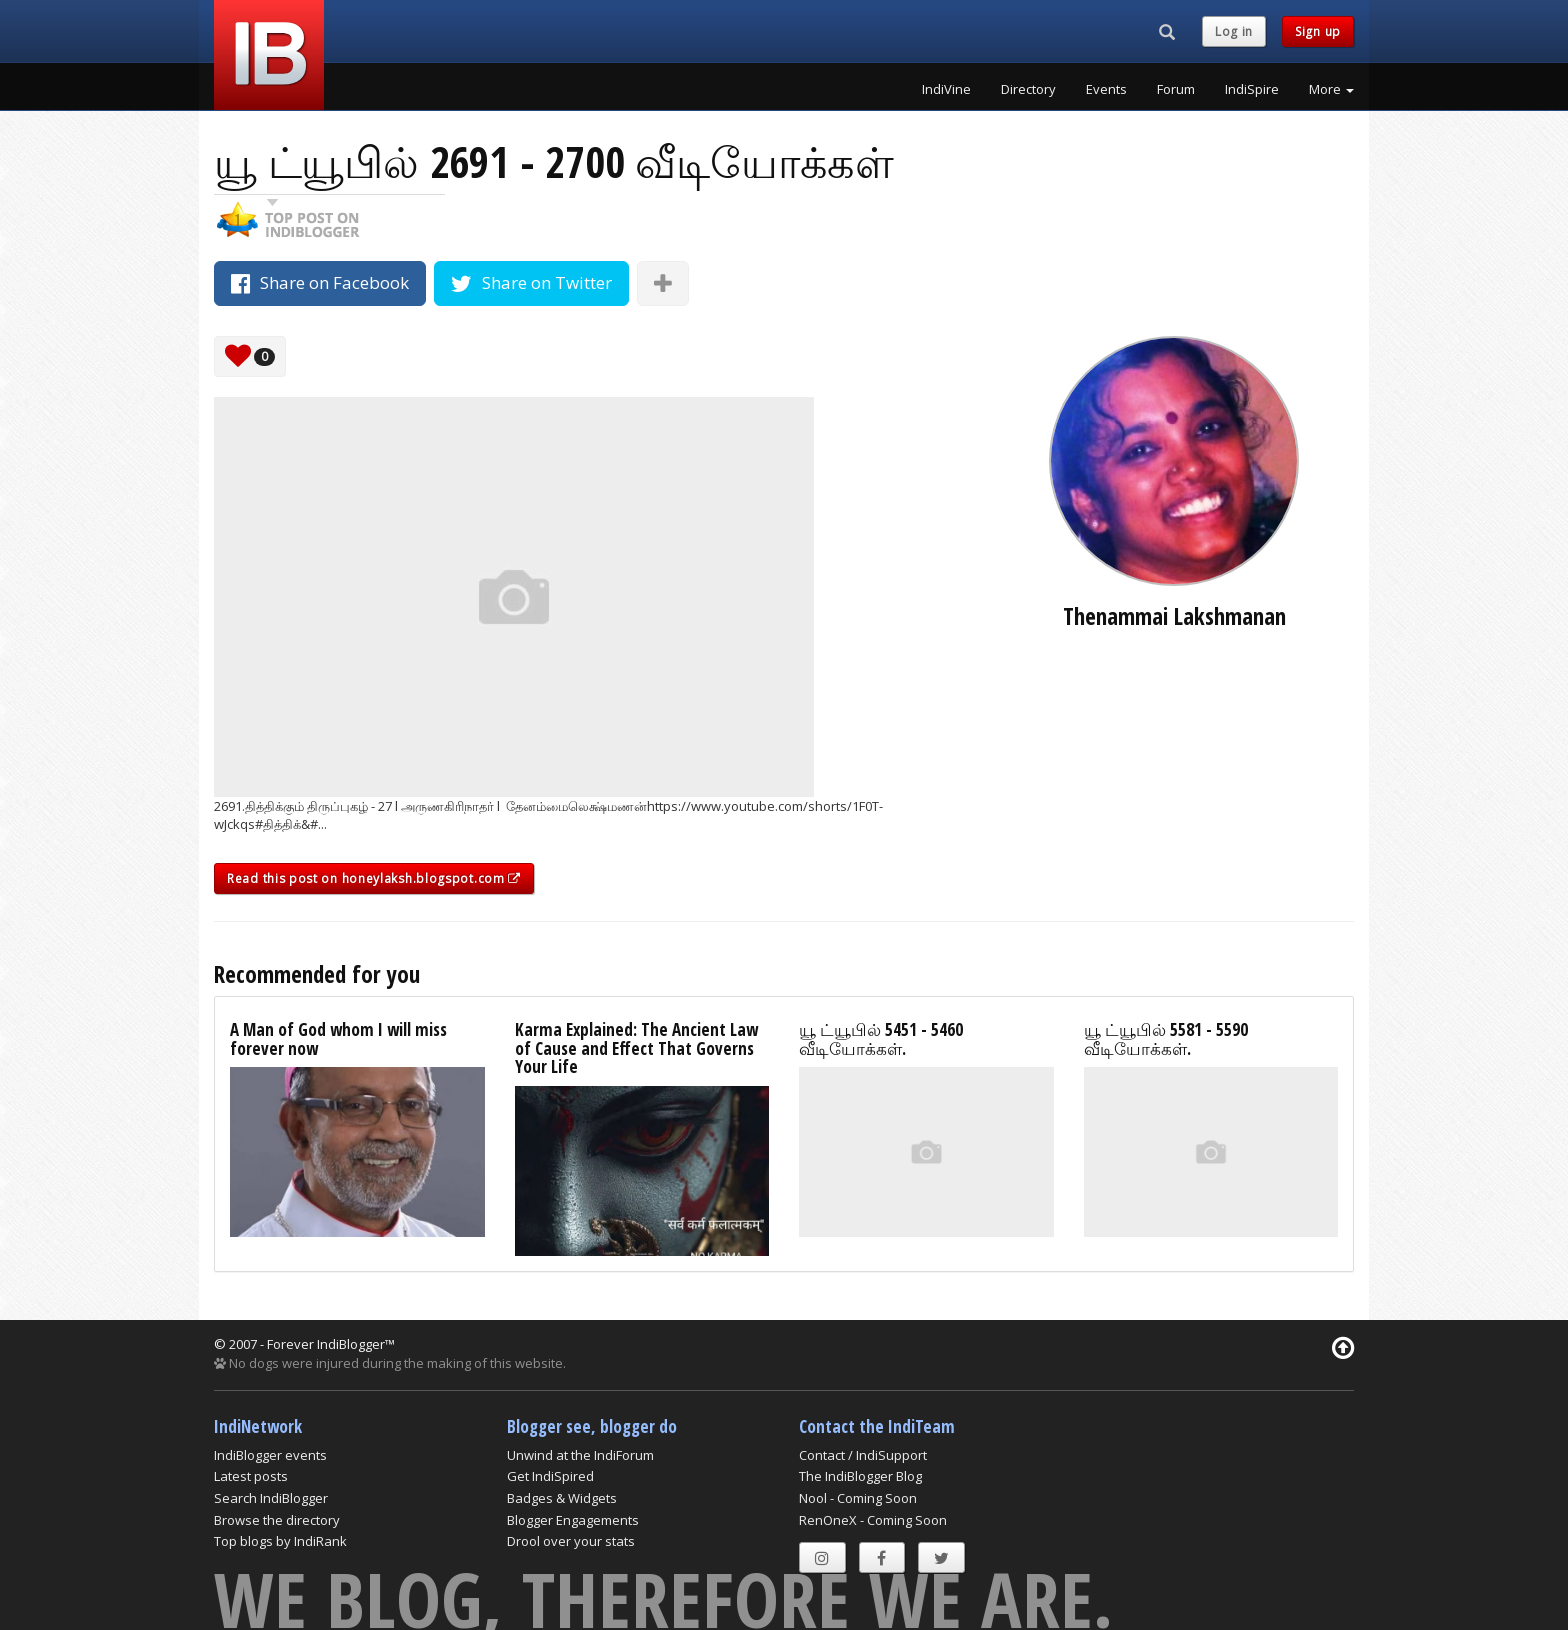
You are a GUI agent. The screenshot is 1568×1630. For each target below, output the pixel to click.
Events (1106, 89)
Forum (1176, 89)
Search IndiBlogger (271, 1498)
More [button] (1331, 89)
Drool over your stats (571, 1541)
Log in (1234, 31)
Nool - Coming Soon (858, 1498)
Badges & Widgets (562, 1498)
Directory (1028, 89)
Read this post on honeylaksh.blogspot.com (374, 878)
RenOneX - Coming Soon (873, 1520)
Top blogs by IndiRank (280, 1541)
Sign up (1318, 31)
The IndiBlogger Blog (860, 1476)
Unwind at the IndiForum (580, 1455)
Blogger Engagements (573, 1520)
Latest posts (251, 1476)
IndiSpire (1252, 89)
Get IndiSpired (550, 1476)
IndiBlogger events (270, 1455)
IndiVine (946, 89)
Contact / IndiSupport (863, 1455)
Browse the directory (277, 1520)
